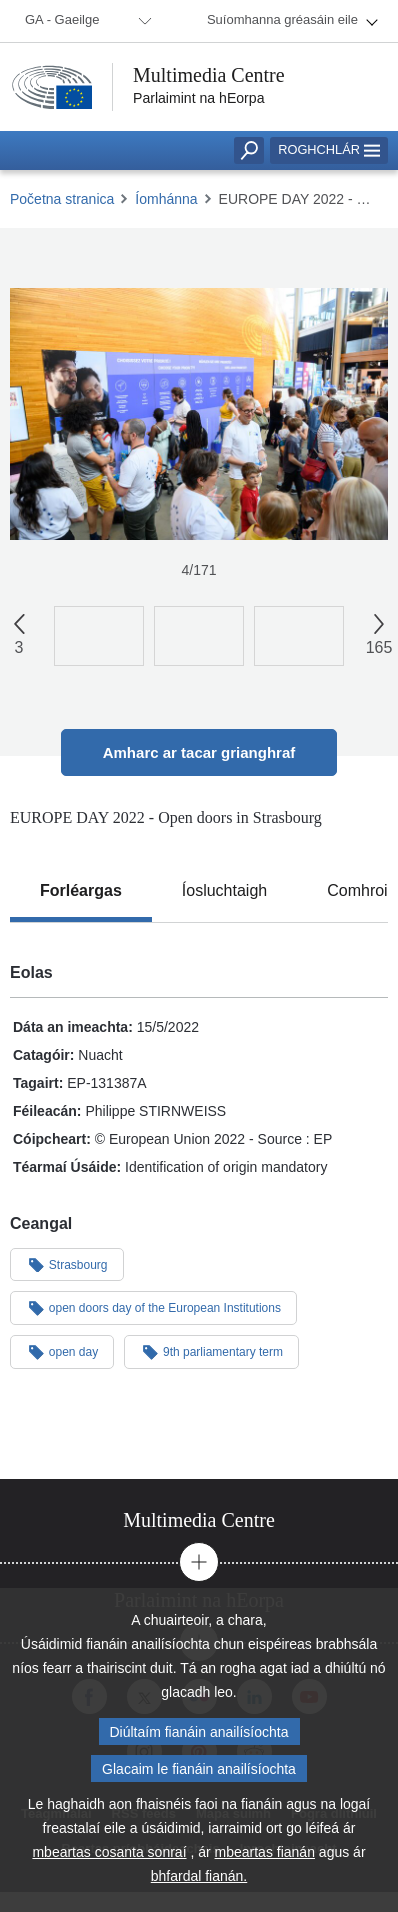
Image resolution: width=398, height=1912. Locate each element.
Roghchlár (329, 149)
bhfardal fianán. (199, 1879)
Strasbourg (67, 1264)
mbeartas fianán (265, 1855)
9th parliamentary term (211, 1351)
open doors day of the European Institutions (153, 1307)
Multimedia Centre (209, 75)
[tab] (81, 891)
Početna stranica (62, 199)
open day (62, 1351)
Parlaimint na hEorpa (198, 98)
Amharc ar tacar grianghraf (199, 752)
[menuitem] (85, 21)
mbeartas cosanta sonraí (109, 1855)
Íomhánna (166, 199)
